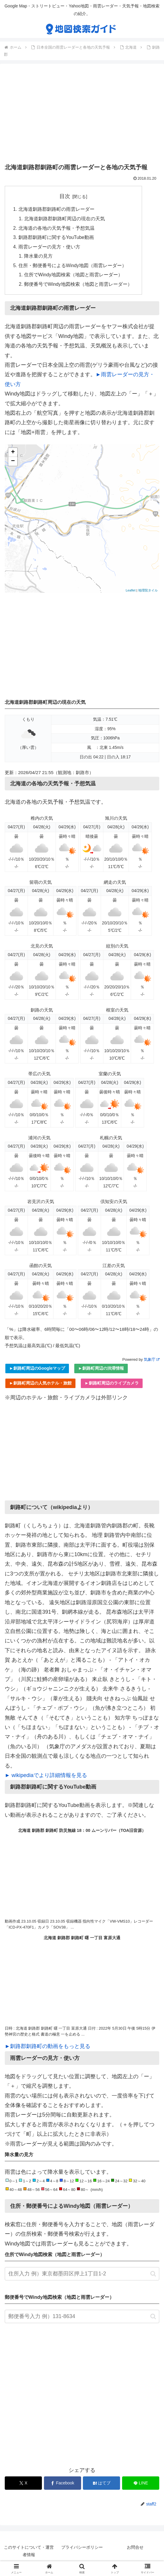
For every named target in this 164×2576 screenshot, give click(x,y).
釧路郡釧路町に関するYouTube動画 (56, 238)
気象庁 (151, 1362)
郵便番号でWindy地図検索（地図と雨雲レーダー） (78, 286)
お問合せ (135, 2549)
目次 (65, 196)
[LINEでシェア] (140, 2485)
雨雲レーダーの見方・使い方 (49, 248)
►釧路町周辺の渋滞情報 (101, 1370)
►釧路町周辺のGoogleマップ (37, 1370)
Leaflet (130, 592)
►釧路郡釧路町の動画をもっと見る (47, 2049)
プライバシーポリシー (82, 2549)
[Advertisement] (82, 114)
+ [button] (13, 454)
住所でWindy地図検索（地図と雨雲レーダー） (73, 276)
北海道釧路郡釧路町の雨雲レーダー (56, 209)
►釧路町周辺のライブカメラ (112, 1385)
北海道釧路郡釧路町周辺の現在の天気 (64, 219)
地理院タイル (148, 592)
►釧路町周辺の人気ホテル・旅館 (40, 1385)
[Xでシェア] (23, 2485)
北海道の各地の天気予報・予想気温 (56, 228)
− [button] (13, 463)
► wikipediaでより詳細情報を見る (46, 1778)
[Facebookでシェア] (62, 2485)
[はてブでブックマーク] (101, 2485)
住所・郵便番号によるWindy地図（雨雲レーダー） (72, 267)
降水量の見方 (38, 257)
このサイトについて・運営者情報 (29, 2553)
